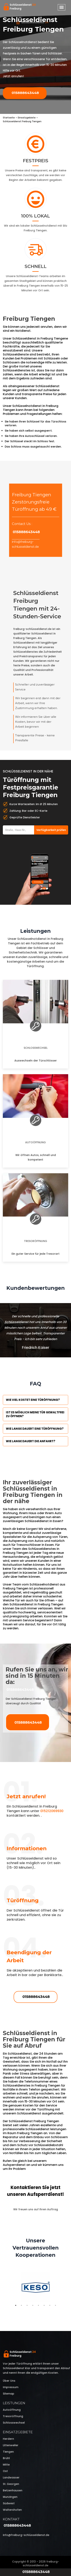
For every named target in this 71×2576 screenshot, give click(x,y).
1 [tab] (16, 2305)
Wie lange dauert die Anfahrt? (30, 1441)
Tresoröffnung (35, 1241)
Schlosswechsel (36, 1048)
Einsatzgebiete (18, 2432)
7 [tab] (50, 2305)
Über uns (9, 2381)
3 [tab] (27, 2305)
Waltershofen (12, 2510)
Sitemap (8, 2394)
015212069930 (51, 1810)
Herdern (8, 2439)
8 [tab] (55, 2305)
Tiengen (8, 2452)
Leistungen (14, 2403)
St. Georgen (11, 2484)
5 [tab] (38, 2305)
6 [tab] (44, 2305)
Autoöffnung (35, 1142)
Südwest (9, 2503)
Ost (5, 2471)
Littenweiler (10, 2445)
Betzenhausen (12, 2490)
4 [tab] (33, 2305)
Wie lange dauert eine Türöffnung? (35, 1429)
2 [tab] (21, 2305)
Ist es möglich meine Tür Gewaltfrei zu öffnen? (35, 1414)
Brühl (6, 2458)
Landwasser (11, 2477)
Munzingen (10, 2497)
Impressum (10, 2387)
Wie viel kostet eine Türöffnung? (33, 1400)
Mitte (6, 2464)
